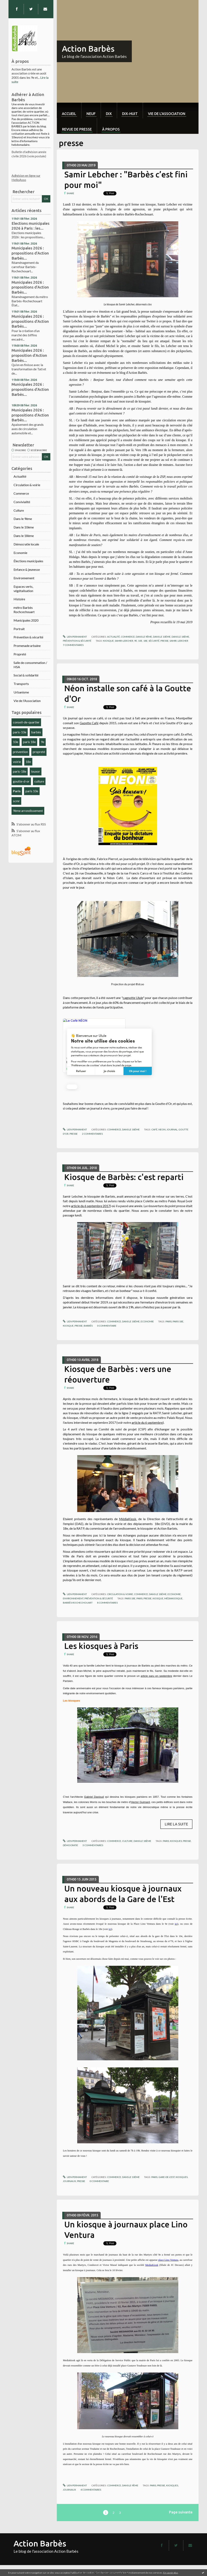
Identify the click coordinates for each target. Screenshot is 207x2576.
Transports (21, 684)
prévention (20, 752)
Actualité (20, 476)
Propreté (20, 654)
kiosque (108, 640)
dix (109, 114)
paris (169, 1321)
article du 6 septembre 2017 (90, 1206)
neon (162, 1129)
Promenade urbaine (27, 645)
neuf (91, 114)
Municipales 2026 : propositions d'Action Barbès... (30, 253)
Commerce (21, 493)
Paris (17, 791)
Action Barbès (88, 48)
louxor (35, 771)
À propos (111, 129)
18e (28, 762)
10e (15, 742)
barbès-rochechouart (78, 1602)
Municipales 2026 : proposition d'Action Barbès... (29, 355)
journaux (69, 2181)
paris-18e (19, 771)
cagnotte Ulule (133, 998)
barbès (36, 732)
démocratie (70, 1845)
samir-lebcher (124, 640)
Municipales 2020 (26, 620)
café (154, 1129)
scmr (16, 801)
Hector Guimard (140, 1802)
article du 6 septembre (147, 1422)
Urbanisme (21, 692)
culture (39, 781)
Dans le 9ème (23, 519)
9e (42, 742)
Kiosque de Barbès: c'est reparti (124, 1177)
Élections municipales (28, 561)
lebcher (183, 640)
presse (165, 640)
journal (172, 1129)
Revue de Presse (77, 129)
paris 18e (29, 742)
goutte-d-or (21, 781)
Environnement (24, 578)
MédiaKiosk (127, 1519)
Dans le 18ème (24, 536)
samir (173, 640)
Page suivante (180, 2512)
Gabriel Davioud (94, 1796)
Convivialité (22, 502)
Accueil (69, 114)
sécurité (154, 640)
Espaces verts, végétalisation (23, 589)
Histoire (19, 599)
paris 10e (31, 791)
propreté (39, 752)
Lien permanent (75, 636)
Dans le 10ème (24, 527)
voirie (17, 762)
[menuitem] (69, 110)
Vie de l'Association (27, 701)
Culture (19, 510)
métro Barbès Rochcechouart (24, 610)
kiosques (176, 1840)
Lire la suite (176, 1824)
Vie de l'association (166, 114)
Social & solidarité (26, 675)
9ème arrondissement (28, 811)
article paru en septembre (156, 1675)
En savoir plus (170, 2572)
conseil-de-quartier (26, 722)
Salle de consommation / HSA (30, 665)
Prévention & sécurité (28, 637)
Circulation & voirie (27, 485)
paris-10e (19, 732)
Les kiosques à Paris (101, 1646)
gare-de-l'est (166, 2177)
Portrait (19, 629)
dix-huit (130, 114)
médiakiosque (173, 1598)
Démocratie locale (26, 544)
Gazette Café (89, 723)
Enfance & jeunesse (27, 569)
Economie (20, 553)
